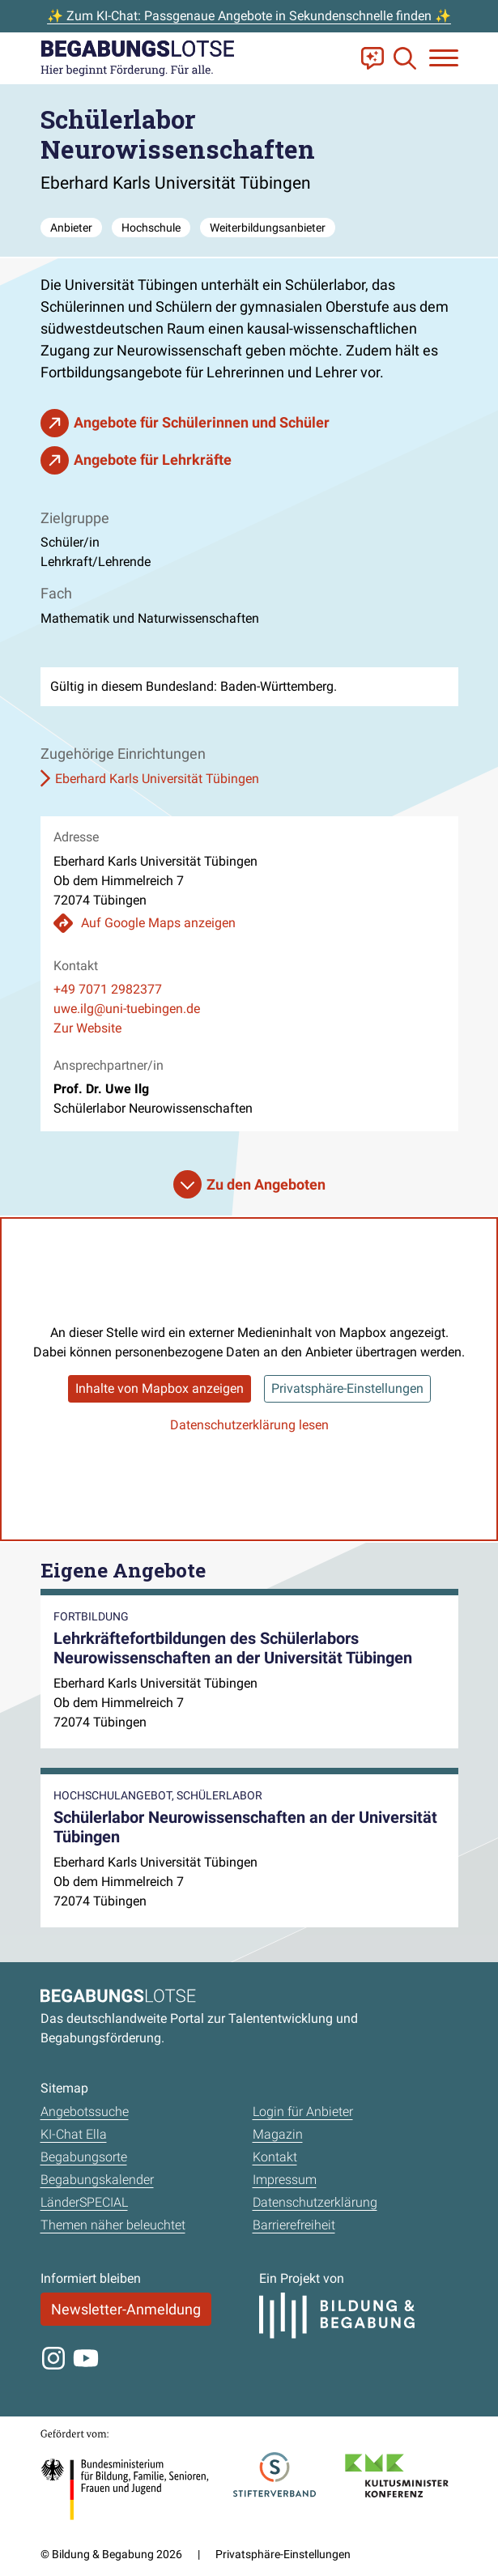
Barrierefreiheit (294, 2225)
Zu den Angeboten (266, 1184)
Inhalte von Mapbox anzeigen (159, 1388)
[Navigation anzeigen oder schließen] (443, 57)
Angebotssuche (84, 2111)
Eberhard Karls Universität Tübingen (157, 778)
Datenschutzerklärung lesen (249, 1425)
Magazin (278, 2134)
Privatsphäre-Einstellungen (347, 1388)
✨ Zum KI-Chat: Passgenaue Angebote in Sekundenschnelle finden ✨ (249, 15)
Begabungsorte (83, 2157)
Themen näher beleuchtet (112, 2225)
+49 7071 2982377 (107, 989)
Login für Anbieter (303, 2111)
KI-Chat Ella (73, 2134)
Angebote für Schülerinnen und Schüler (202, 422)
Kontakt (275, 2157)
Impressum (285, 2179)
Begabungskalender (97, 2179)
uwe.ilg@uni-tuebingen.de (126, 1008)
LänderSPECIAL (84, 2202)
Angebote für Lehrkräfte (153, 459)
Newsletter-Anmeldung (126, 2309)
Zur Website (87, 1028)
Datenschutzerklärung (315, 2202)
